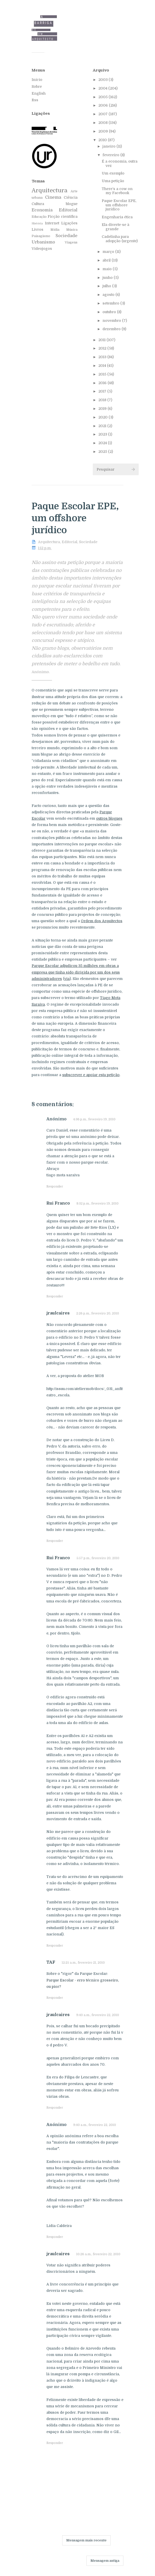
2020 (103, 417)
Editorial (68, 210)
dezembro (112, 329)
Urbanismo (43, 242)
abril (107, 260)
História (37, 223)
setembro (111, 303)
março (108, 252)
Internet (52, 223)
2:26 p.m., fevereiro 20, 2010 (97, 1313)
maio (107, 269)
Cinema (53, 197)
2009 (103, 131)
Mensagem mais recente (86, 2540)
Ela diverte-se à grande (115, 227)
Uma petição (113, 181)
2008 (103, 123)
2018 (102, 400)
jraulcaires (58, 1313)
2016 (103, 383)
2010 (103, 140)
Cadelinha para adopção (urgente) (120, 239)
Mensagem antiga (105, 2561)
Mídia (54, 229)
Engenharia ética (117, 217)
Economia (42, 210)
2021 (102, 426)
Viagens (71, 242)
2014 (102, 366)
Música (71, 229)
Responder (54, 1186)
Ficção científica (62, 216)
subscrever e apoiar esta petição (91, 1075)
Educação (39, 217)
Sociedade (66, 235)
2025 (103, 452)
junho (108, 278)
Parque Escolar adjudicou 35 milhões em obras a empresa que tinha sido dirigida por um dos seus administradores (76, 972)
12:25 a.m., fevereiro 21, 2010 (83, 1962)
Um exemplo (113, 173)
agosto (108, 295)
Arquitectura (49, 190)
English (39, 93)
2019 (103, 409)
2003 (103, 80)
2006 (103, 105)
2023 (103, 434)
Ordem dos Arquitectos (101, 921)
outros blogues (109, 818)
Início (37, 80)
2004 (103, 88)
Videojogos (42, 249)
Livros (37, 229)
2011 (102, 340)
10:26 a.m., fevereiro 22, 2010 (98, 2254)
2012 (102, 348)
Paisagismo (41, 236)
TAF (50, 1962)
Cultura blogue (54, 204)
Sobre (37, 86)
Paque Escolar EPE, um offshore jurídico (119, 205)
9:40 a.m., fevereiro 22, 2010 (97, 2015)
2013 (102, 357)
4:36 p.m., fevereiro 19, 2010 (94, 1119)
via (67, 979)
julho (107, 286)
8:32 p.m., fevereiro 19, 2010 (97, 1203)
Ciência (70, 197)
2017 (102, 391)
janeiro (109, 146)
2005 (103, 97)
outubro (109, 312)
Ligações (69, 223)
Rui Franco (58, 1203)
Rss (35, 100)
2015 (102, 374)
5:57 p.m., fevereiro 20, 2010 (97, 1558)
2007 (103, 114)
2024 (103, 443)
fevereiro (111, 155)
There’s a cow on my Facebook (117, 191)
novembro (112, 321)
